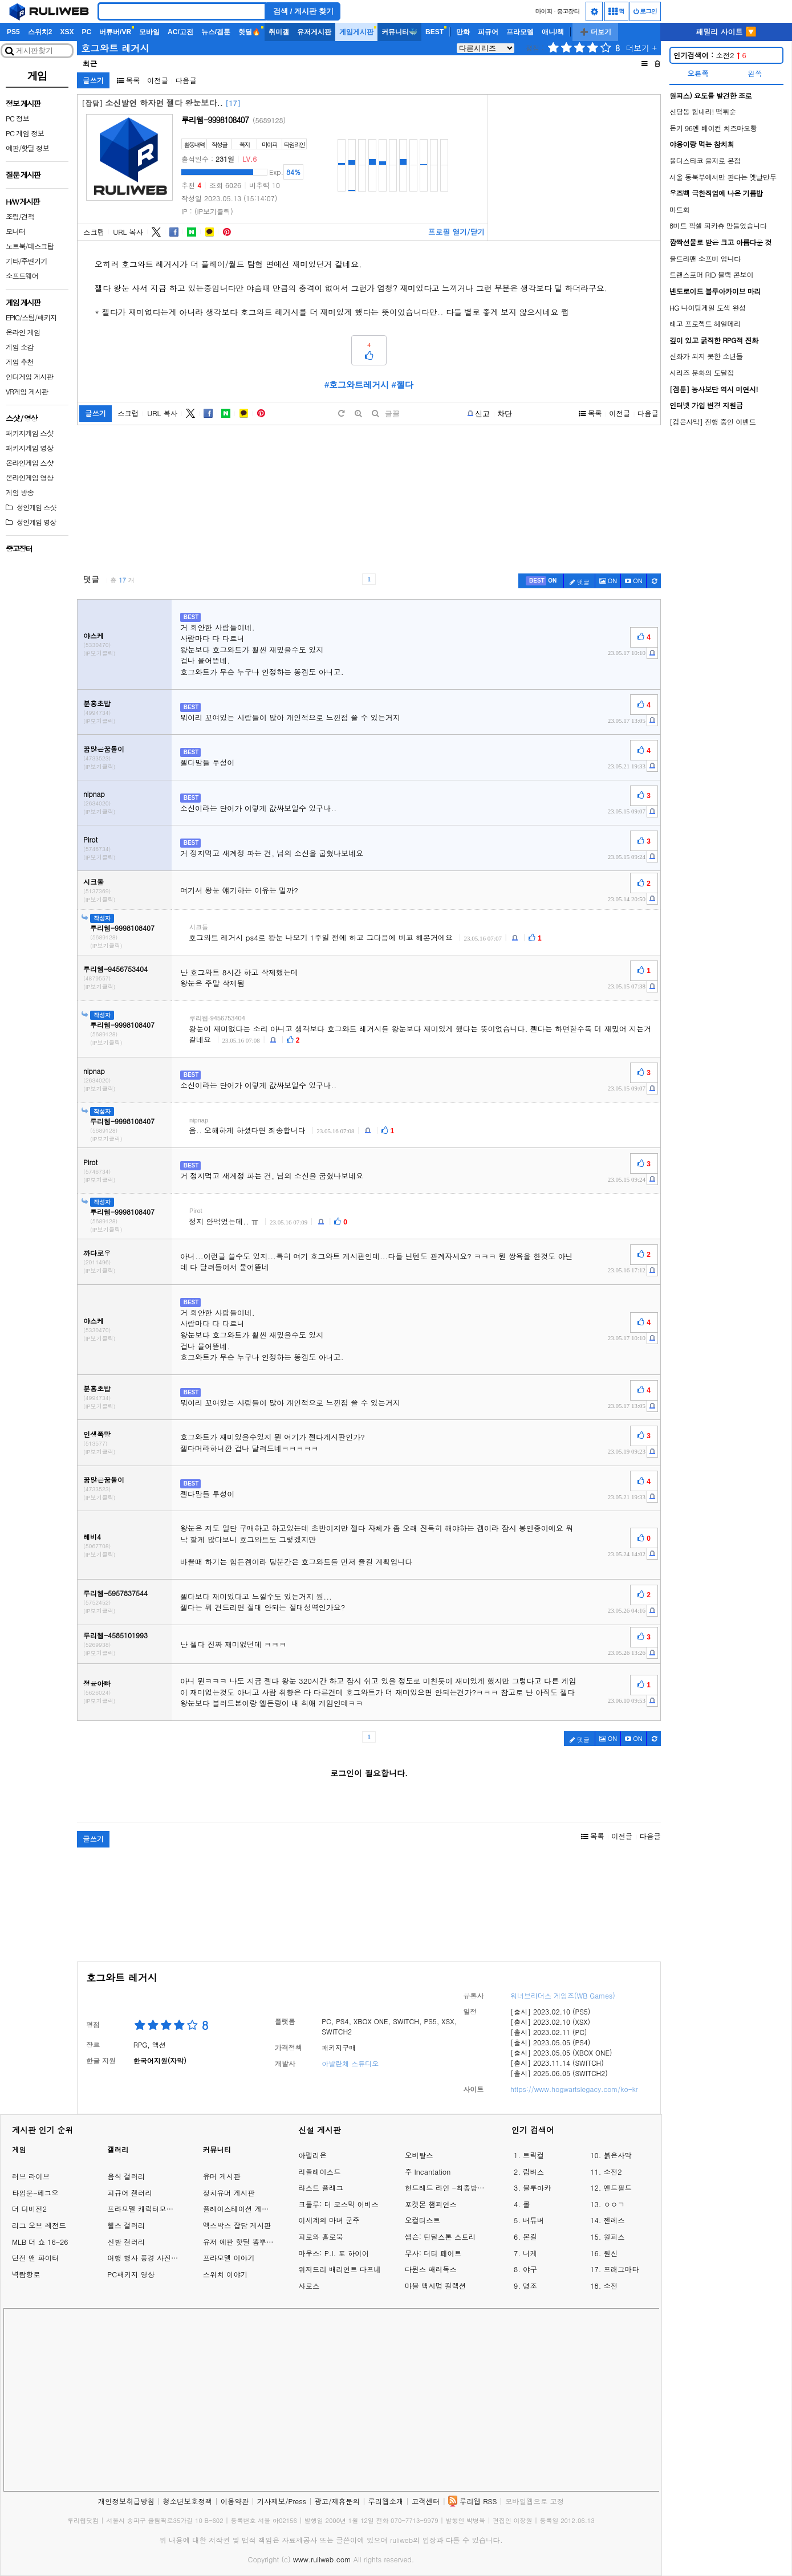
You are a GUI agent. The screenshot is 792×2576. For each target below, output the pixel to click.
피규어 (488, 32)
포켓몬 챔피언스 (431, 2204)
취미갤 (279, 32)
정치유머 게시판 (229, 2192)
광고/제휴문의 (337, 2501)
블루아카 (537, 2187)
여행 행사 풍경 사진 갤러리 (150, 2257)
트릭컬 (533, 2155)
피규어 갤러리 (129, 2192)
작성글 (219, 144)
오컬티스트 (422, 2220)
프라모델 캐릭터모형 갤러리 (152, 2208)
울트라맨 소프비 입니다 (705, 258)
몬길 (530, 2236)
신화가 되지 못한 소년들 (706, 356)
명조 (530, 2285)
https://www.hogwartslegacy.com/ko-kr (574, 2089)
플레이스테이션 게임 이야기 (248, 2208)
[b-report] (479, 414)
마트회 (679, 209)
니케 (530, 2253)
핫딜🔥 (249, 32)
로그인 (645, 11)
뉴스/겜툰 (215, 32)
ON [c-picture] (608, 580)
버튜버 (533, 2220)
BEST (434, 32)
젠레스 (613, 2220)
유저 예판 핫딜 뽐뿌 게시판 (246, 2242)
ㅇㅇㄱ (613, 2204)
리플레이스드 (319, 2171)
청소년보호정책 (187, 2501)
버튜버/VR (115, 32)
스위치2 (40, 32)
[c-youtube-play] (634, 580)
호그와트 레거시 (115, 48)
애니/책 (553, 32)
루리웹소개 (386, 2501)
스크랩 (93, 232)
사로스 (308, 2285)
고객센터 (426, 2501)
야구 (530, 2269)
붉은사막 (617, 2155)
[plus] (358, 413)
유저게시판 (314, 32)
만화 (463, 32)
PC (86, 32)
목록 (128, 80)
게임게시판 (356, 32)
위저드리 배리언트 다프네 (339, 2269)
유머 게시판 (222, 2176)
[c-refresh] (654, 580)
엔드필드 (617, 2187)
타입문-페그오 (35, 2192)
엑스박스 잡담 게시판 (237, 2225)
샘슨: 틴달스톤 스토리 (440, 2236)
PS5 (13, 32)
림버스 (533, 2171)
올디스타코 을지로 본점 (705, 160)
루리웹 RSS (478, 2501)
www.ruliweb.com (322, 2559)
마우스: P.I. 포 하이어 (333, 2253)
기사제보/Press (281, 2501)
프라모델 (520, 32)
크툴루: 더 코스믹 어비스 (338, 2204)
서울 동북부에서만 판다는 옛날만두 (722, 177)
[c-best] (541, 580)
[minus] (375, 413)
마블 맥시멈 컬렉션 (435, 2285)
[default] (341, 413)
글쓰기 (93, 80)
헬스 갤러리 (126, 2225)
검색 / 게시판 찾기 (303, 11)
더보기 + (641, 48)
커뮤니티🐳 (399, 32)
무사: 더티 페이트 (433, 2253)
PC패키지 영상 (131, 2274)
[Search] (182, 11)
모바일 (149, 32)
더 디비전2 (29, 2208)
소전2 (709, 55)
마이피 (543, 11)
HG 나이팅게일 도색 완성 (707, 307)
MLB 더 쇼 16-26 (40, 2242)
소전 (610, 2285)
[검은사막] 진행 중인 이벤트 (712, 421)
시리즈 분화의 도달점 (701, 372)
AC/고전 (180, 32)
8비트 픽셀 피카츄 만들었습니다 (718, 225)
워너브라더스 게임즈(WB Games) (562, 1995)
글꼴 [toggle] (392, 413)
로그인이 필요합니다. (369, 1773)
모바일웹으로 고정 (534, 2501)
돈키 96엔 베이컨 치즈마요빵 (713, 128)
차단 (504, 413)
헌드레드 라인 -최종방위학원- (447, 2187)
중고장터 (568, 11)
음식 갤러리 (126, 2176)
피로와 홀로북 (320, 2236)
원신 (610, 2253)
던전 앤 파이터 (35, 2257)
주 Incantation (427, 2171)
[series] (485, 48)
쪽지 (244, 144)
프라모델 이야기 (229, 2257)
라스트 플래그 (320, 2187)
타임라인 (294, 144)
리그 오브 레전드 (39, 2225)
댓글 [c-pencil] (580, 581)
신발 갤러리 (126, 2242)
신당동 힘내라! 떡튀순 (702, 111)
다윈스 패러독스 (431, 2269)
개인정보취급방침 (126, 2501)
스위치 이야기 (225, 2274)
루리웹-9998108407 (215, 119)
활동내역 (194, 144)
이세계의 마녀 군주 (328, 2220)
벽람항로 (26, 2274)
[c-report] (652, 653)
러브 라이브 (31, 2176)
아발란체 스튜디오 (350, 2063)
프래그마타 (621, 2269)
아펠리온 (312, 2155)
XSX (67, 32)
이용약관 (235, 2501)
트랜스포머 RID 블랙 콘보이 (711, 274)
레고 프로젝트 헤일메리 (705, 323)
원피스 (613, 2236)
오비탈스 (419, 2155)
